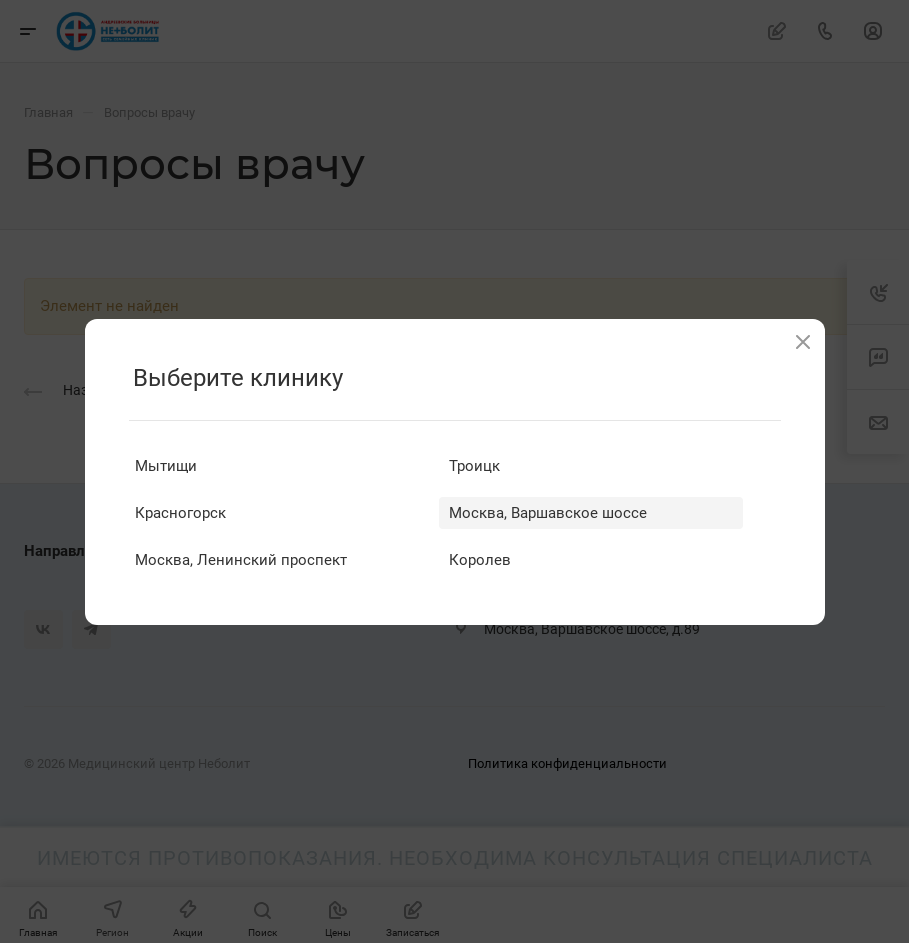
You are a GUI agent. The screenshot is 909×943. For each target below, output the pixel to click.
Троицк (474, 466)
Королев (480, 560)
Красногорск (180, 513)
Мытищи (166, 466)
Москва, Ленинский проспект (241, 560)
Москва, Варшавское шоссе (548, 513)
